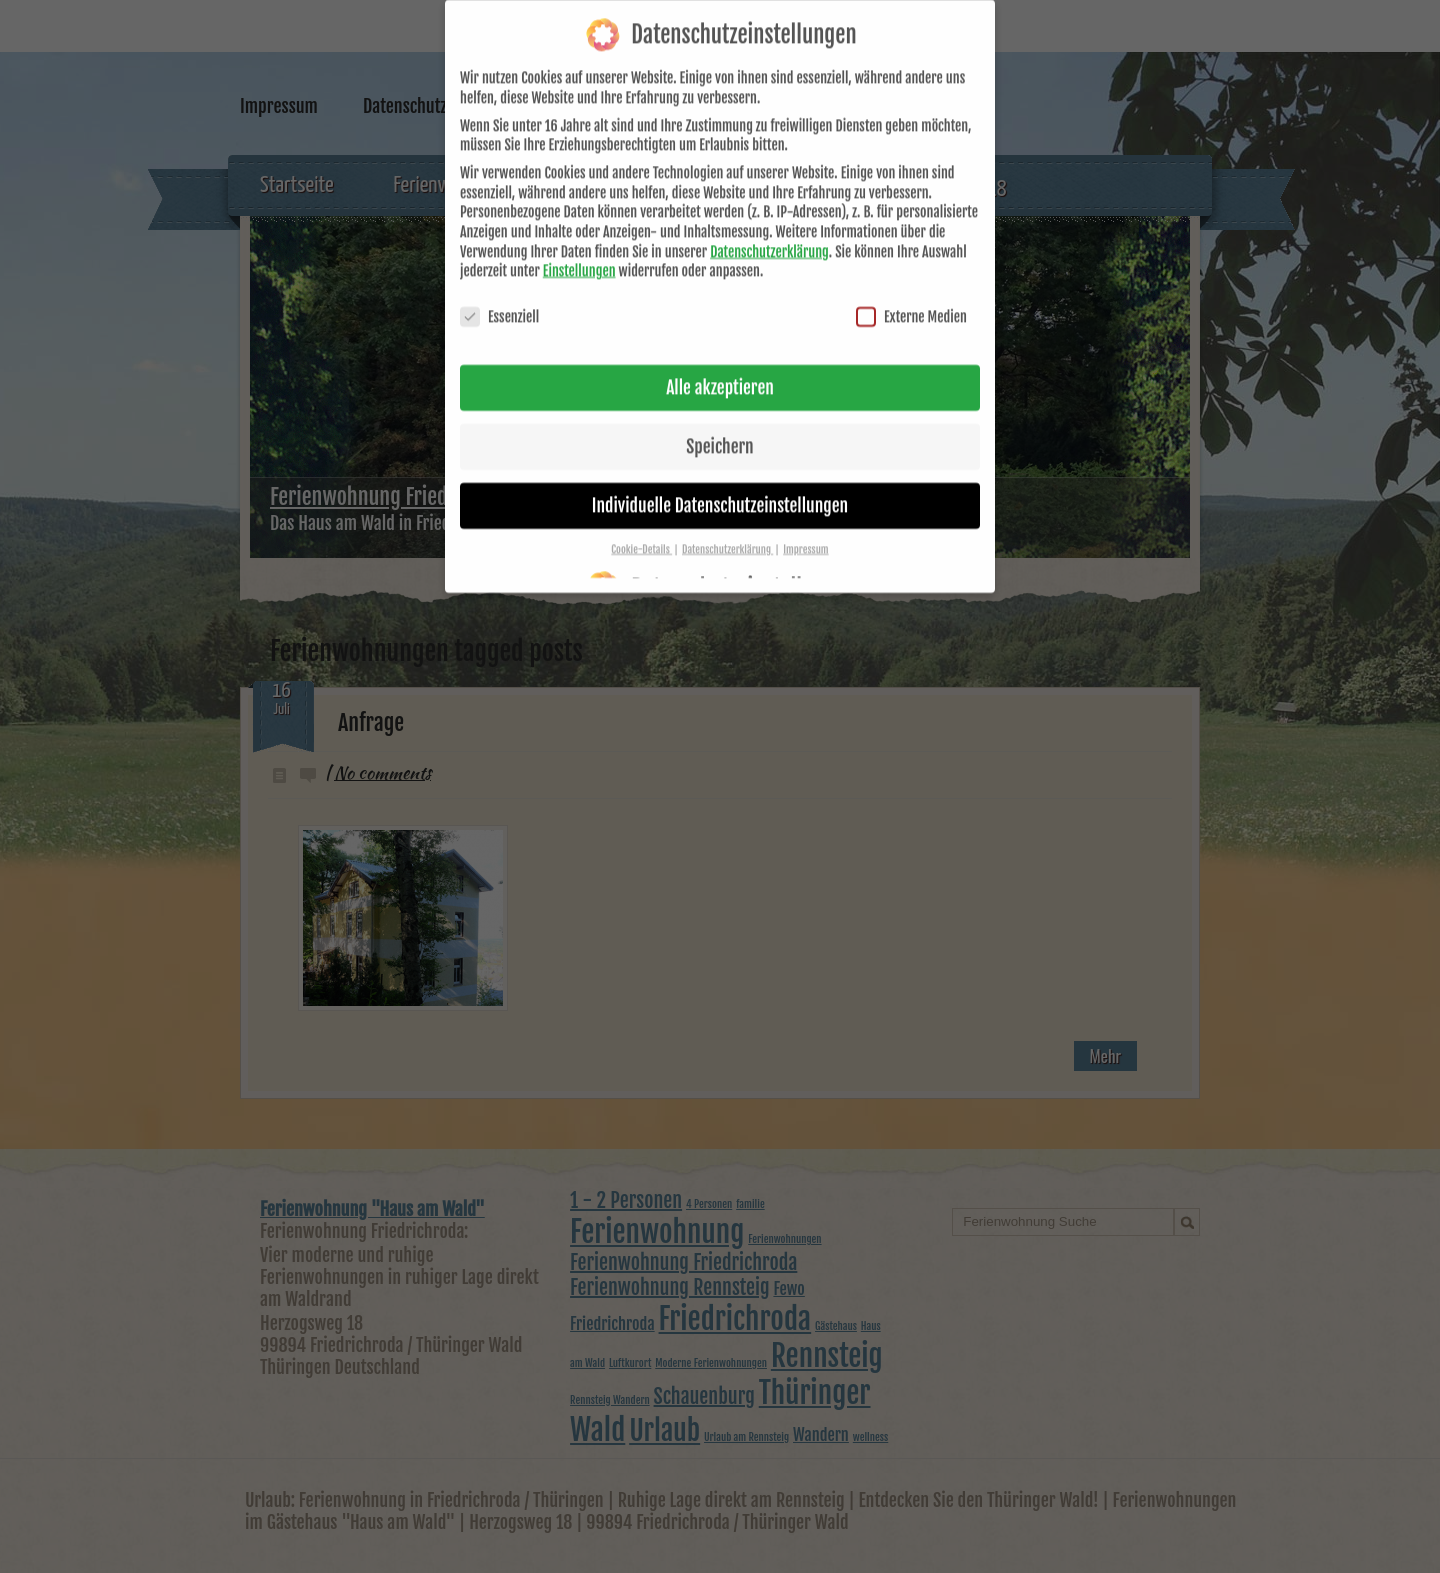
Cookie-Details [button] (641, 525)
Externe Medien (911, 293)
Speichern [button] (719, 422)
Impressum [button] (805, 525)
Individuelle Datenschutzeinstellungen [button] (720, 481)
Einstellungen (579, 247)
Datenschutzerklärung (769, 227)
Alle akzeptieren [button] (720, 364)
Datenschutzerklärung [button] (727, 525)
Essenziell (499, 293)
